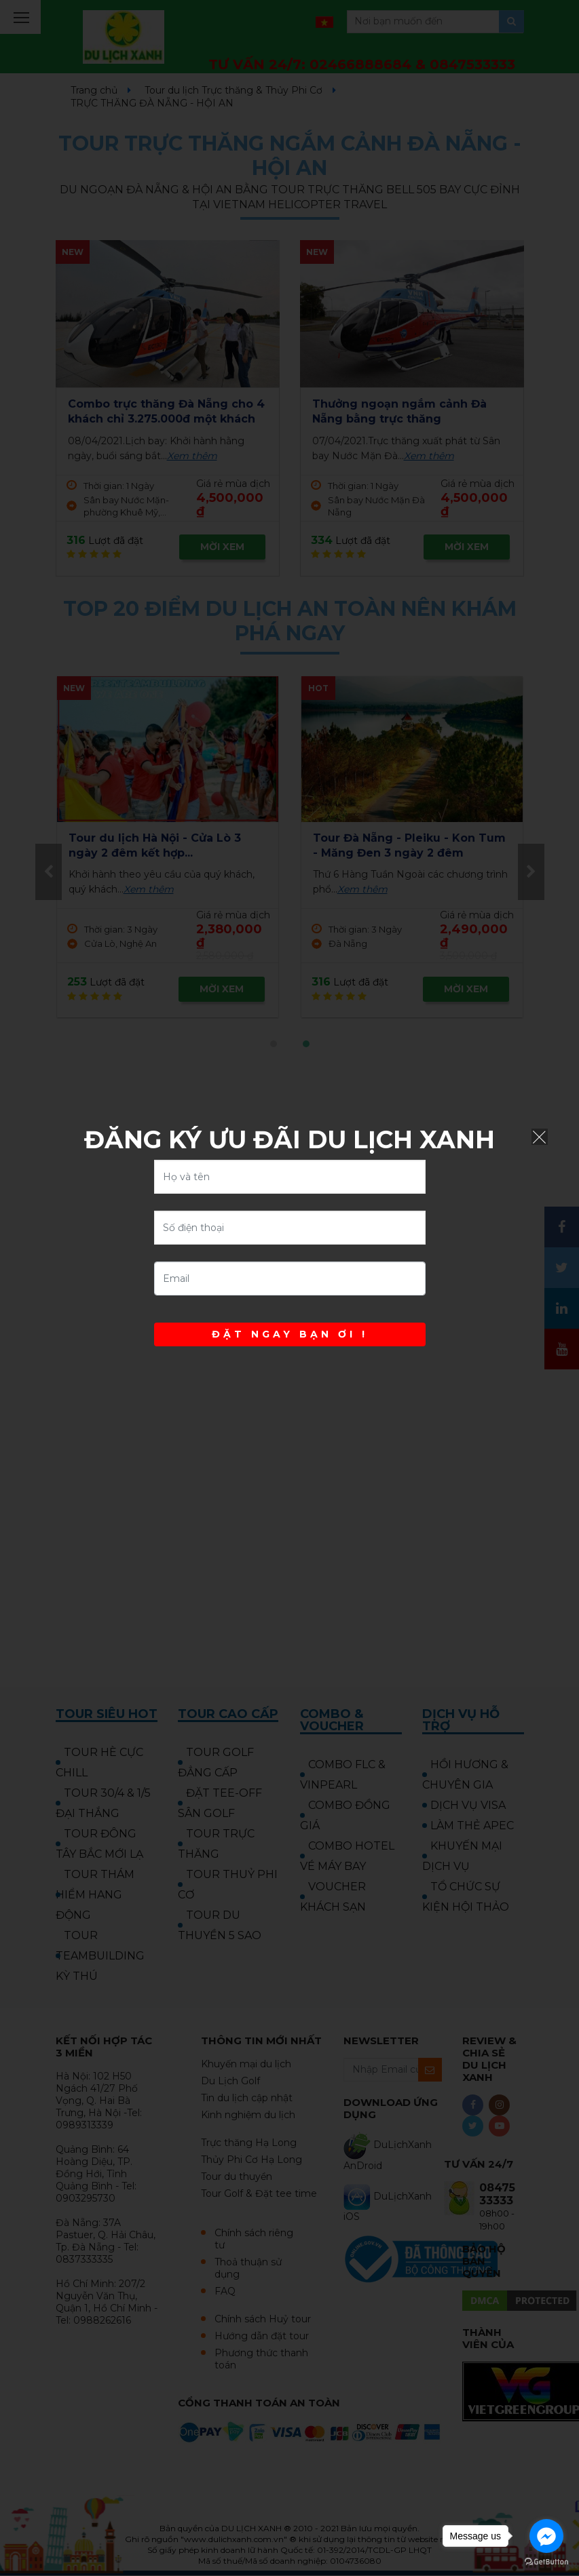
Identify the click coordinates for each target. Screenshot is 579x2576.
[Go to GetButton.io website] (546, 2562)
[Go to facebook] (546, 2536)
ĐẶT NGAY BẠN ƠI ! (290, 1334)
